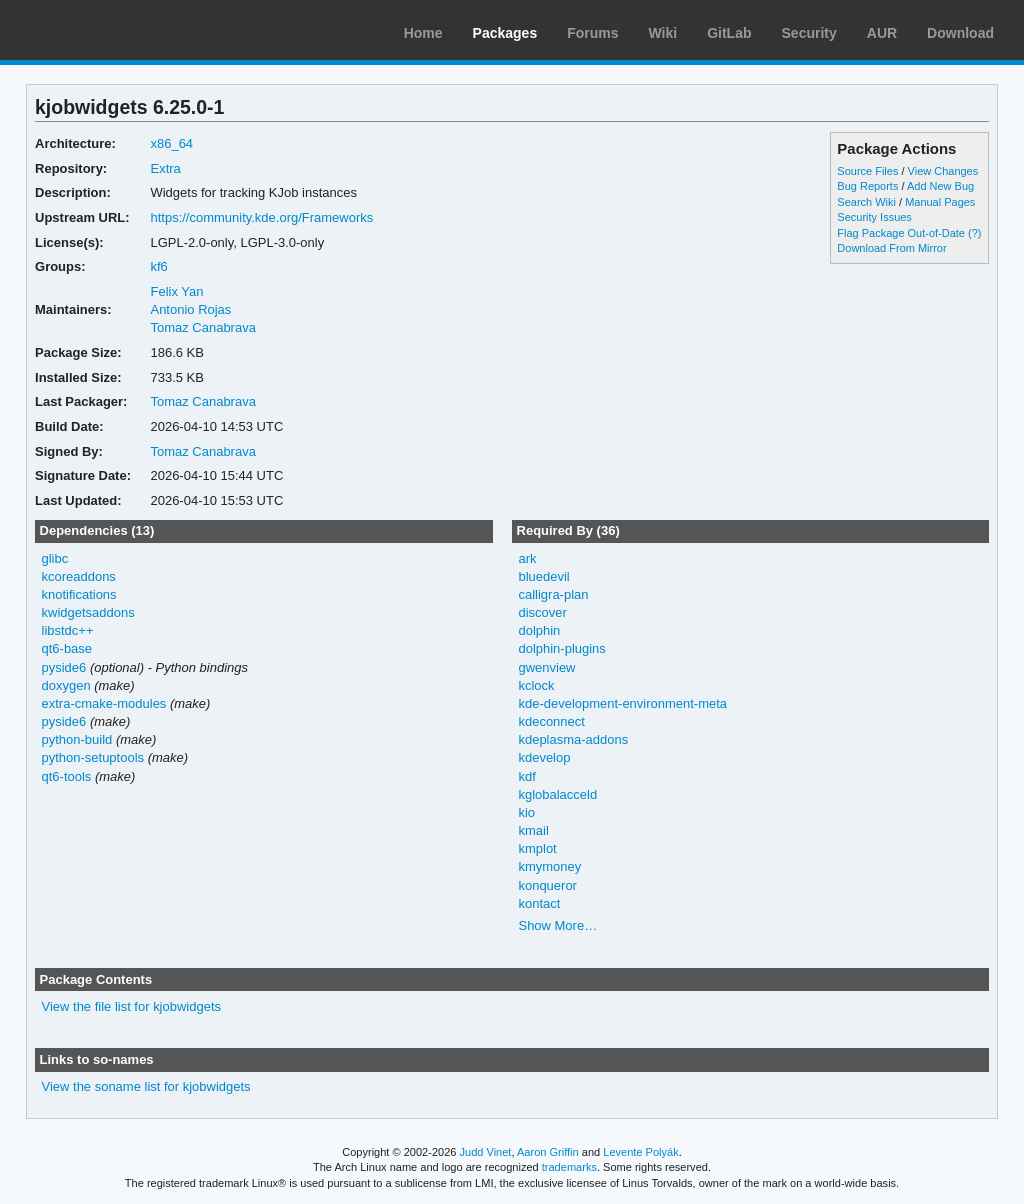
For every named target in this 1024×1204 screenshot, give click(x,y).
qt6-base (67, 648)
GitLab (729, 33)
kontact (539, 903)
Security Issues (874, 217)
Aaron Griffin (548, 1152)
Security (809, 33)
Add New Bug (940, 186)
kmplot (537, 848)
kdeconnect (551, 721)
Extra (165, 168)
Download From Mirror (891, 248)
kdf (526, 776)
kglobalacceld (557, 794)
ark (527, 558)
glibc (55, 558)
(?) (974, 233)
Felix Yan (176, 291)
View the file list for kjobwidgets (131, 1006)
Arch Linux (110, 30)
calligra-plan (553, 594)
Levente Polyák (640, 1152)
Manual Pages (940, 202)
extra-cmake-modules (104, 703)
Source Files (867, 171)
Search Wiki (866, 202)
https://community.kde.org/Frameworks (261, 217)
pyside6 (64, 667)
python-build (77, 739)
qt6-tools (67, 776)
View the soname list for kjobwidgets (146, 1086)
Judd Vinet (486, 1152)
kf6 (158, 266)
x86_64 (171, 143)
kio (526, 812)
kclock (536, 685)
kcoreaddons (79, 576)
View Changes (943, 171)
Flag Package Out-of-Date (901, 233)
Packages (505, 33)
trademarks (569, 1167)
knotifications (79, 594)
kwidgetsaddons (88, 612)
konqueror (547, 885)
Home (423, 33)
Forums (592, 33)
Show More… (557, 925)
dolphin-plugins (561, 648)
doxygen (66, 685)
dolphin (539, 630)
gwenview (546, 667)
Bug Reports (867, 186)
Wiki (663, 33)
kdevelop (544, 757)
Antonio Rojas (190, 309)
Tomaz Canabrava (202, 327)
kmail (533, 830)
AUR (882, 33)
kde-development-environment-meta (622, 703)
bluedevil (543, 576)
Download (960, 33)
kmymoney (549, 866)
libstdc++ (68, 630)
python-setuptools (93, 757)
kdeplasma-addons (573, 739)
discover (542, 612)
